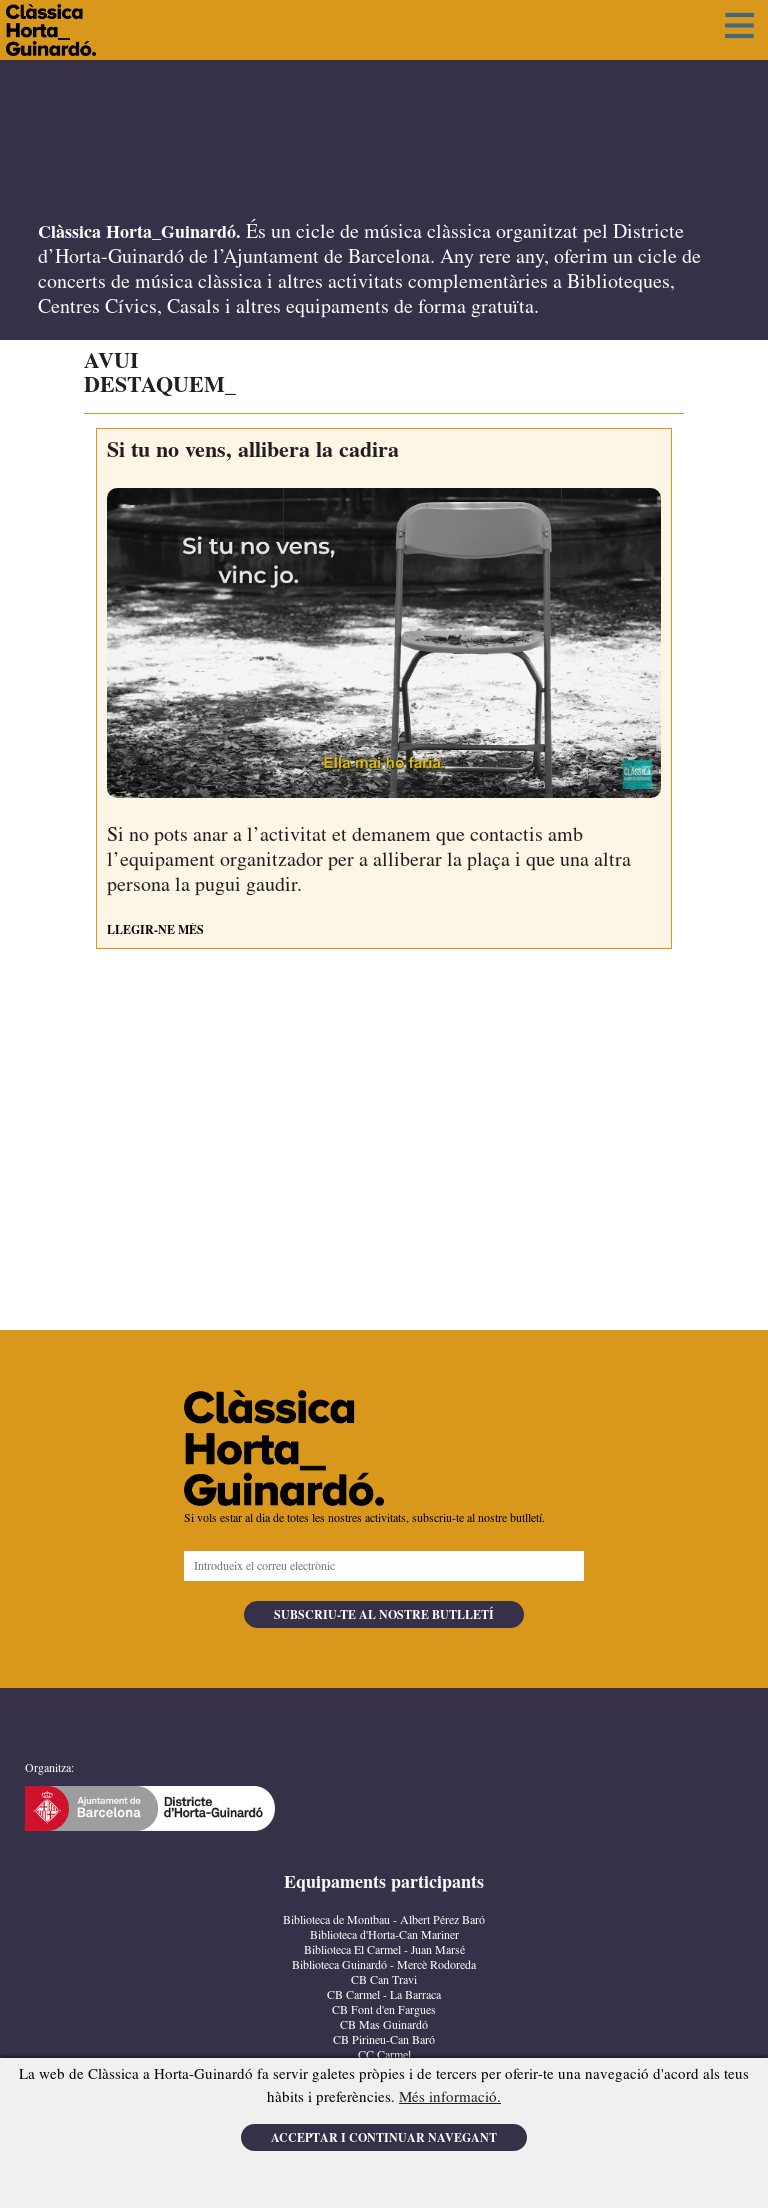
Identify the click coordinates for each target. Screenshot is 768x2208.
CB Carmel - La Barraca (384, 1995)
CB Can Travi (384, 1980)
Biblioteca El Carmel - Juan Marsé (384, 1950)
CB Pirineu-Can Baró (384, 2040)
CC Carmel (384, 2055)
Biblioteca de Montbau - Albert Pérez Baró (384, 1920)
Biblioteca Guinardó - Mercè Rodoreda (384, 1965)
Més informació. (450, 2097)
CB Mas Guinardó (384, 2025)
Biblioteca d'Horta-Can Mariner (384, 1935)
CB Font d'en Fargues (384, 2010)
